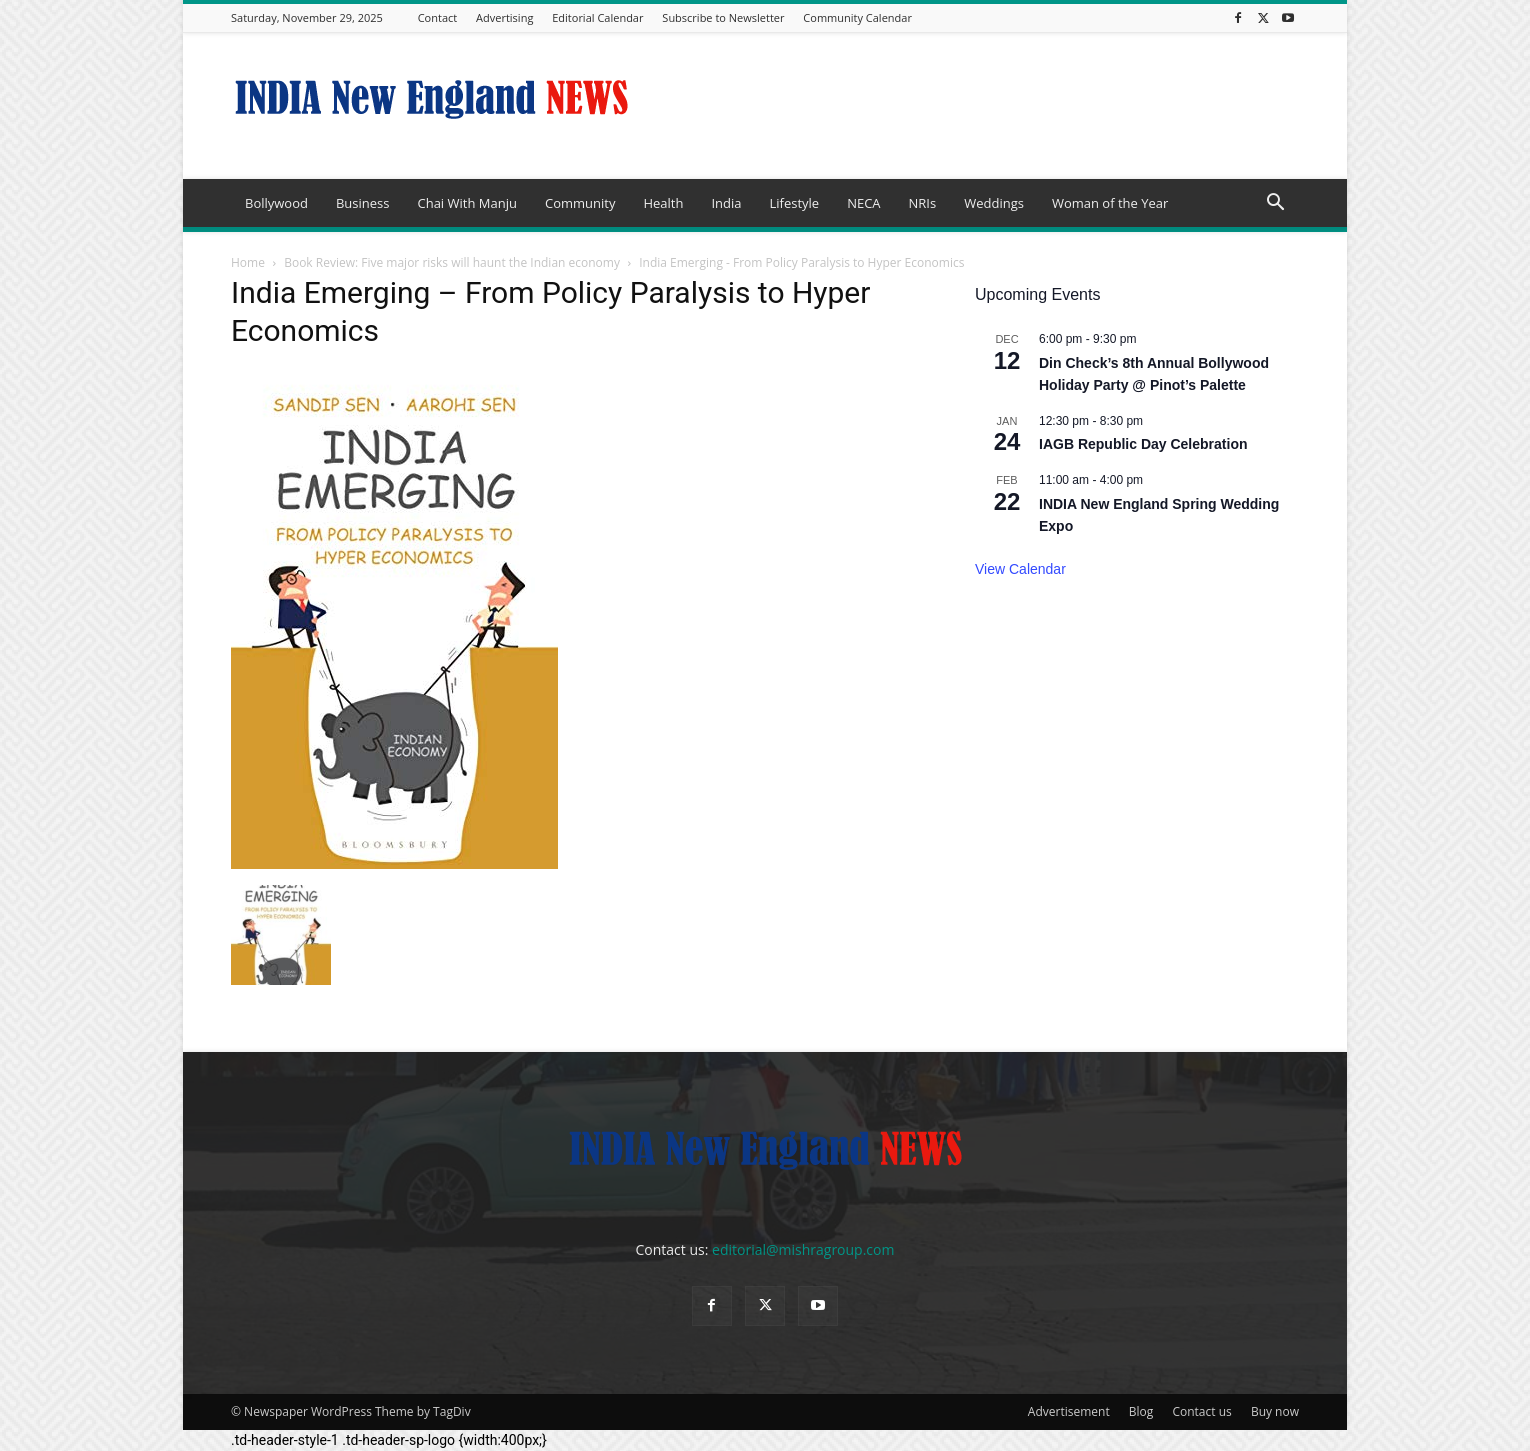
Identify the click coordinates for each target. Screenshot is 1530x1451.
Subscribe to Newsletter (723, 17)
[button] (1275, 204)
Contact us (1201, 1411)
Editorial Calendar (597, 17)
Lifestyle (794, 203)
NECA (863, 203)
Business (363, 203)
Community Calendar (857, 17)
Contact (438, 17)
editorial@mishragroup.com (803, 1249)
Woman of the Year (1110, 203)
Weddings (994, 203)
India (726, 203)
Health (663, 203)
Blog (1141, 1411)
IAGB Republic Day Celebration (1143, 444)
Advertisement (1069, 1411)
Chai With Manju (466, 203)
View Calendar (1020, 569)
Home (248, 262)
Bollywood (276, 203)
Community (580, 203)
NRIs (923, 203)
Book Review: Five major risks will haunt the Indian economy (452, 262)
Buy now (1275, 1411)
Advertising (504, 17)
